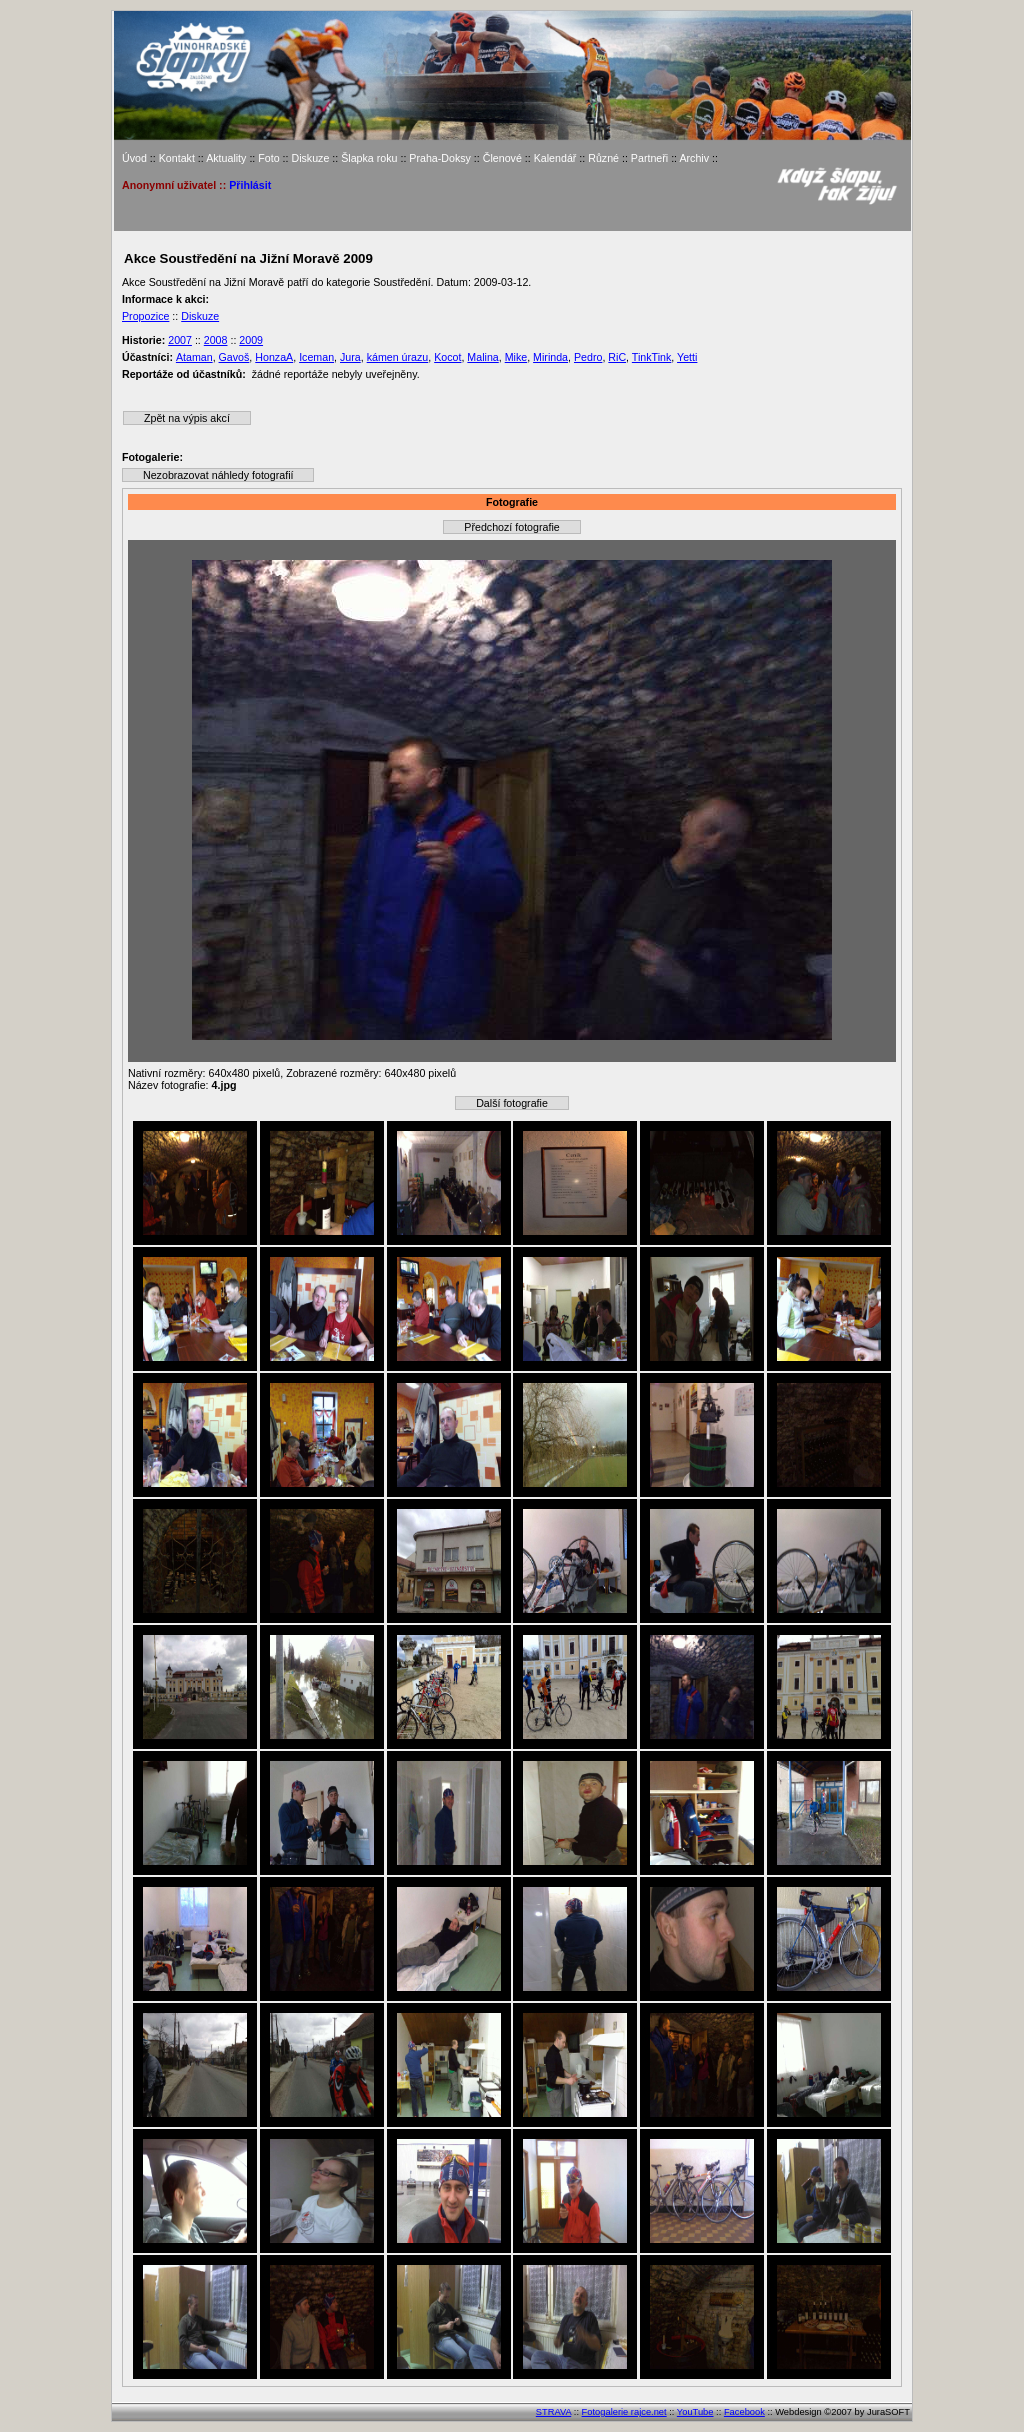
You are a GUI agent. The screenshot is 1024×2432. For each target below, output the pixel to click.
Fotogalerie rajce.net (624, 2412)
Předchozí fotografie (511, 527)
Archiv (694, 158)
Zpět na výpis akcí (187, 418)
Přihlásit (250, 185)
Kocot (447, 357)
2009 (251, 340)
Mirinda (550, 357)
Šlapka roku (369, 158)
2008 (216, 340)
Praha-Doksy (440, 158)
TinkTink (651, 357)
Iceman (316, 357)
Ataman (194, 357)
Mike (516, 357)
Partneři (649, 158)
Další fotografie (512, 1103)
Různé (603, 158)
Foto (268, 158)
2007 (180, 340)
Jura (350, 357)
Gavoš (234, 357)
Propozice (145, 316)
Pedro (588, 357)
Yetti (687, 357)
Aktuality (226, 158)
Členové (502, 158)
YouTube (695, 2412)
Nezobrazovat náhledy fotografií (218, 475)
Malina (482, 357)
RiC (617, 357)
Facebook (744, 2412)
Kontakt (177, 158)
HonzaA (274, 357)
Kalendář (555, 158)
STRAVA (553, 2412)
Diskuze (310, 158)
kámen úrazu (398, 357)
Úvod (134, 158)
